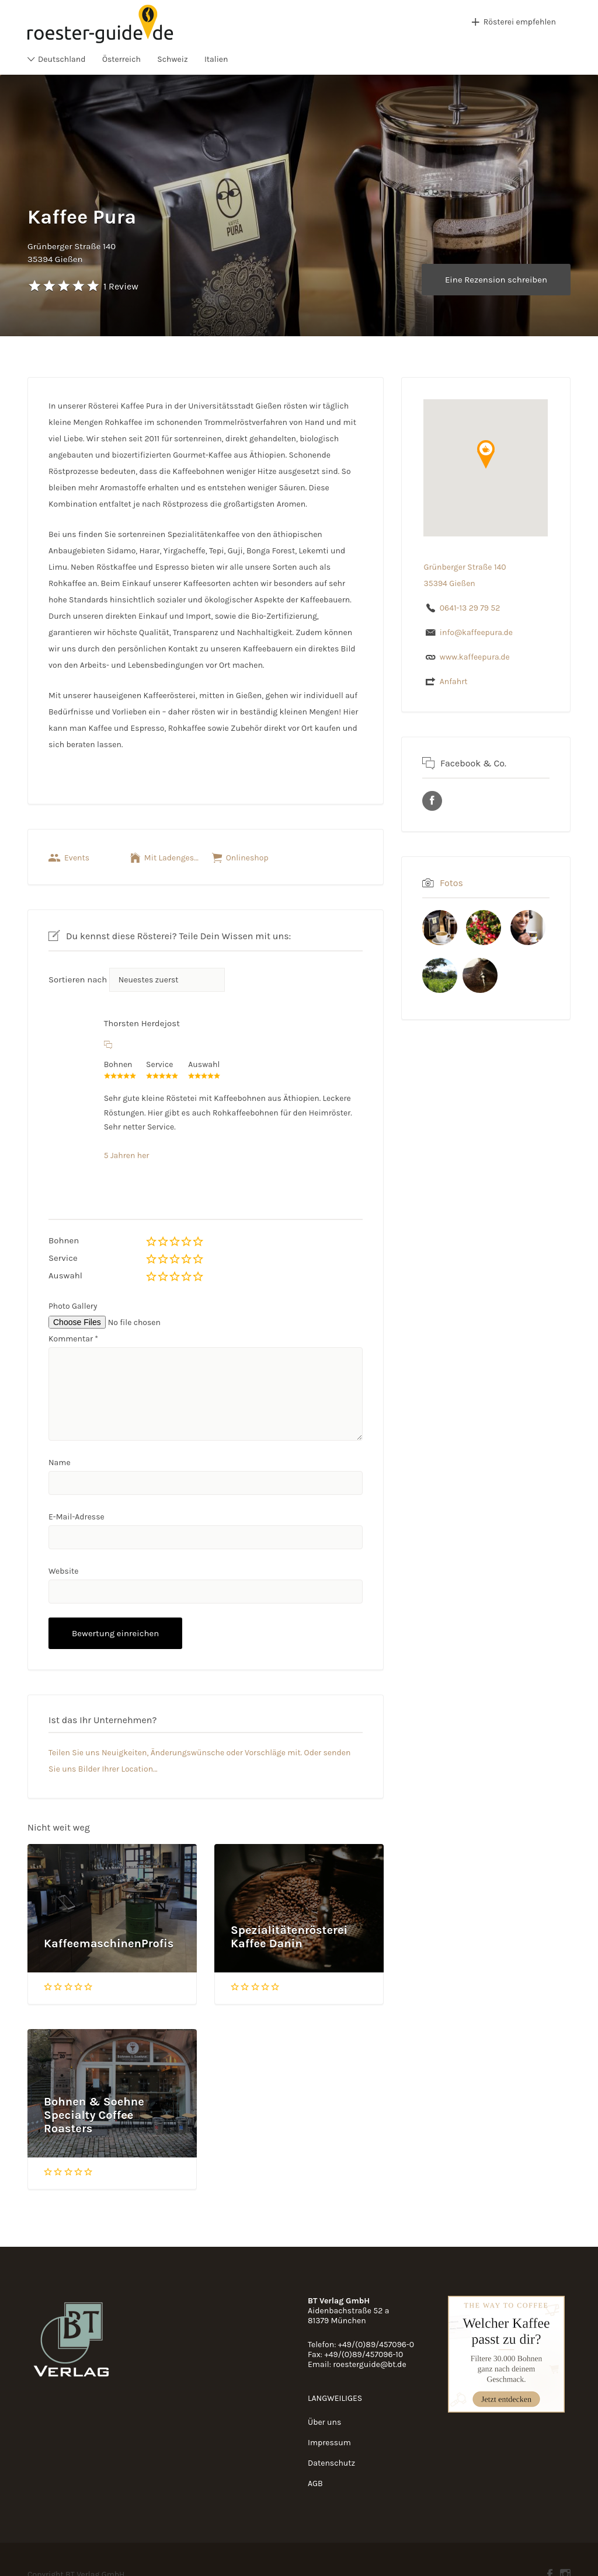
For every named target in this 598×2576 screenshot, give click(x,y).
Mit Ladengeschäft (171, 858)
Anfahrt (454, 681)
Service (63, 1258)
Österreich (121, 59)
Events (76, 858)
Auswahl (65, 1275)
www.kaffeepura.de (475, 657)
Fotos (451, 882)
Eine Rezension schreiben (496, 279)
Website (63, 1571)
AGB (315, 2483)
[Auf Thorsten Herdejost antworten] (108, 1045)
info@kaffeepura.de (476, 632)
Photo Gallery (72, 1306)
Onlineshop (247, 858)
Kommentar (73, 1339)
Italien (216, 59)
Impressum (329, 2443)
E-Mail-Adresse (76, 1517)
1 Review (120, 286)
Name (59, 1462)
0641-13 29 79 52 (470, 608)
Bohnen (63, 1240)
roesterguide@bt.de (369, 2364)
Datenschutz (331, 2463)
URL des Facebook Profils (432, 801)
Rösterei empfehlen (520, 22)
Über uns (324, 2422)
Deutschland (62, 59)
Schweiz (172, 59)
